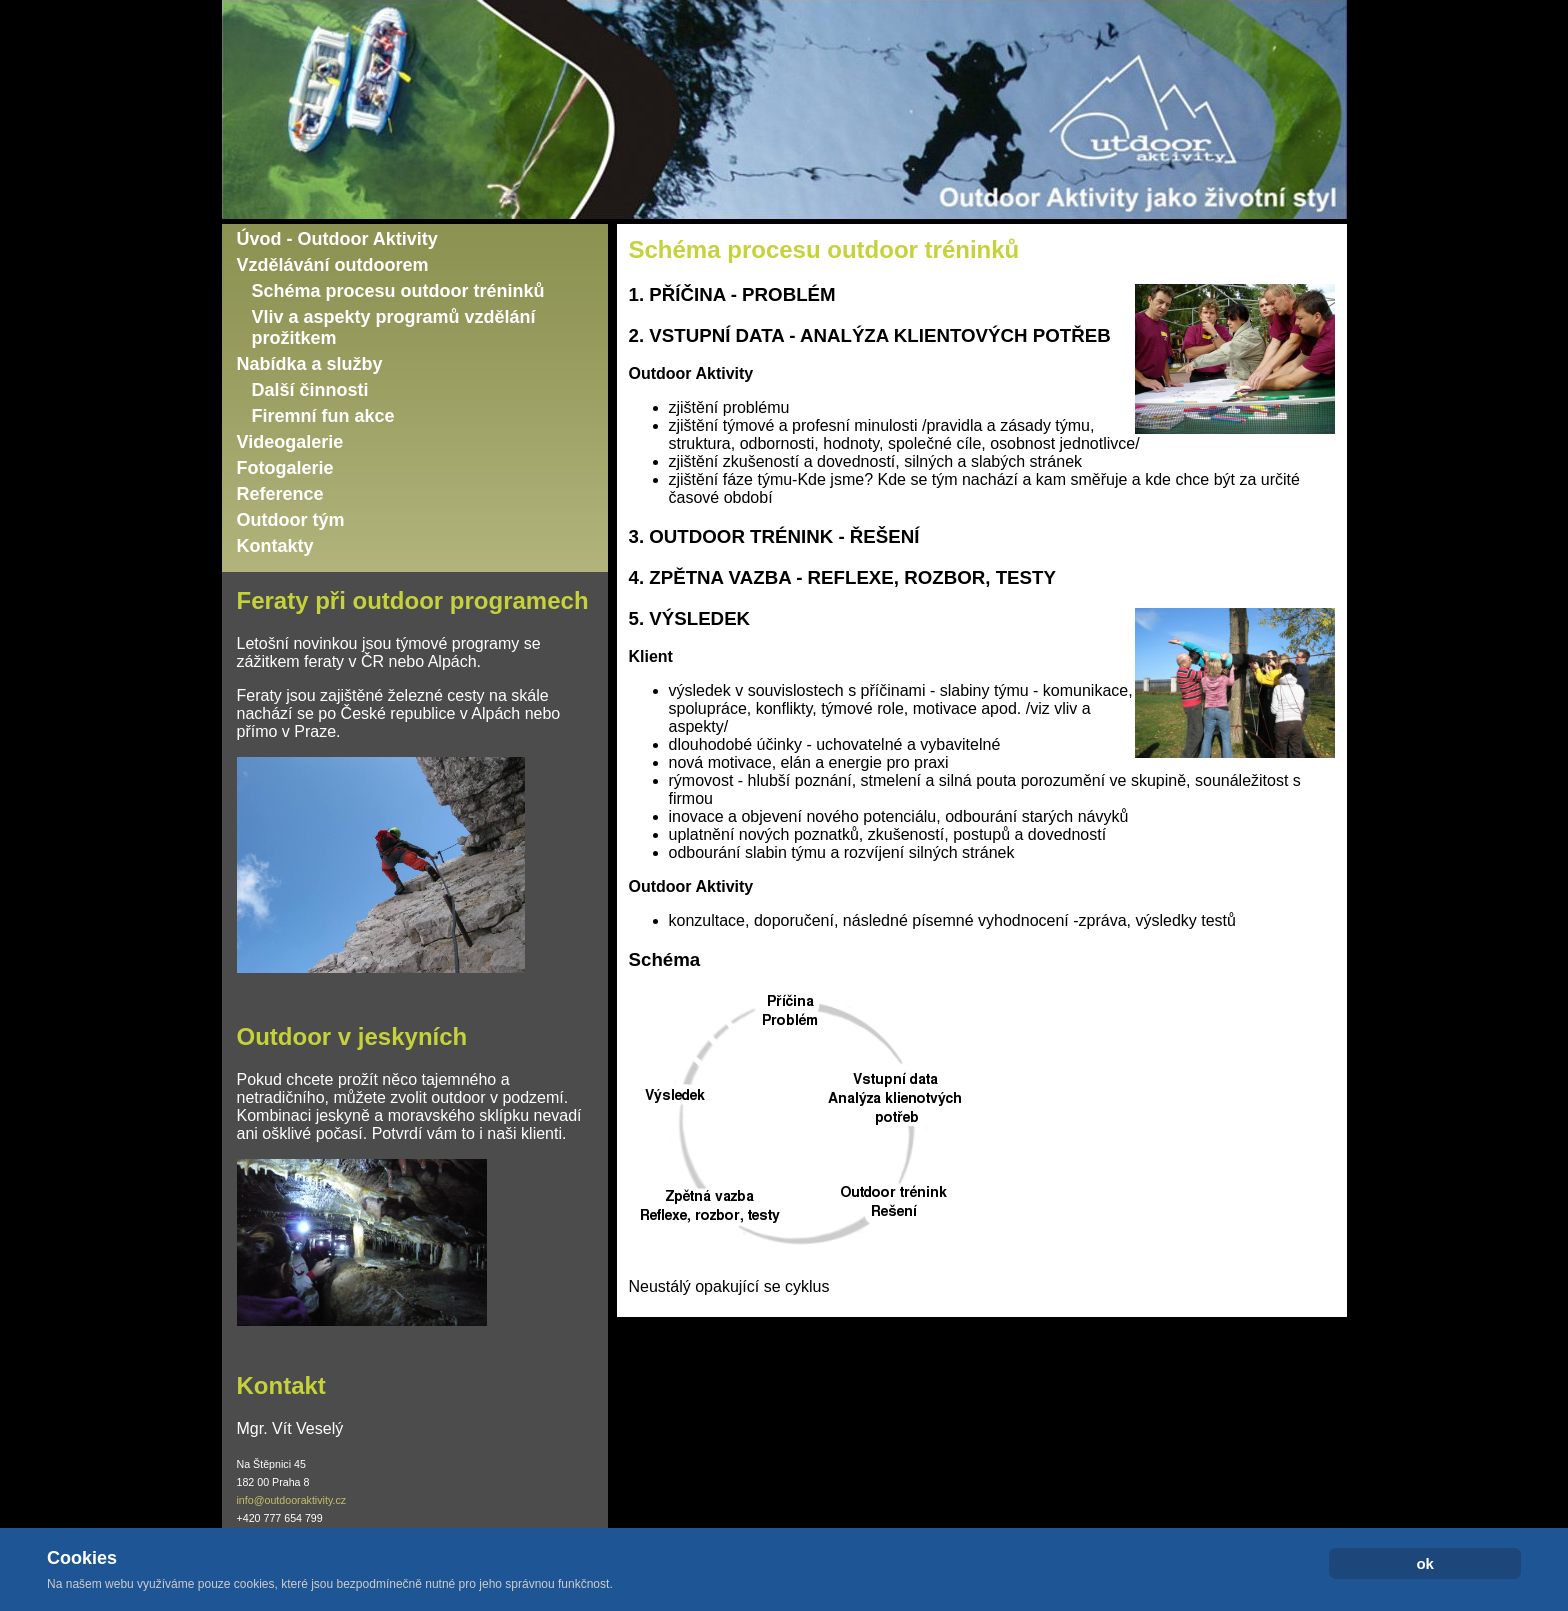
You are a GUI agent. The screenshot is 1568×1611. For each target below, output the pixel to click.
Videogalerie (290, 442)
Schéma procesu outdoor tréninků (398, 291)
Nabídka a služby (310, 364)
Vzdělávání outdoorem (333, 265)
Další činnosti (310, 390)
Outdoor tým (291, 520)
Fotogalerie (285, 468)
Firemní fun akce (323, 416)
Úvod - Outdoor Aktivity (337, 239)
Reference (280, 494)
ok (1425, 1563)
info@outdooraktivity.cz (292, 1500)
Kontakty (275, 546)
